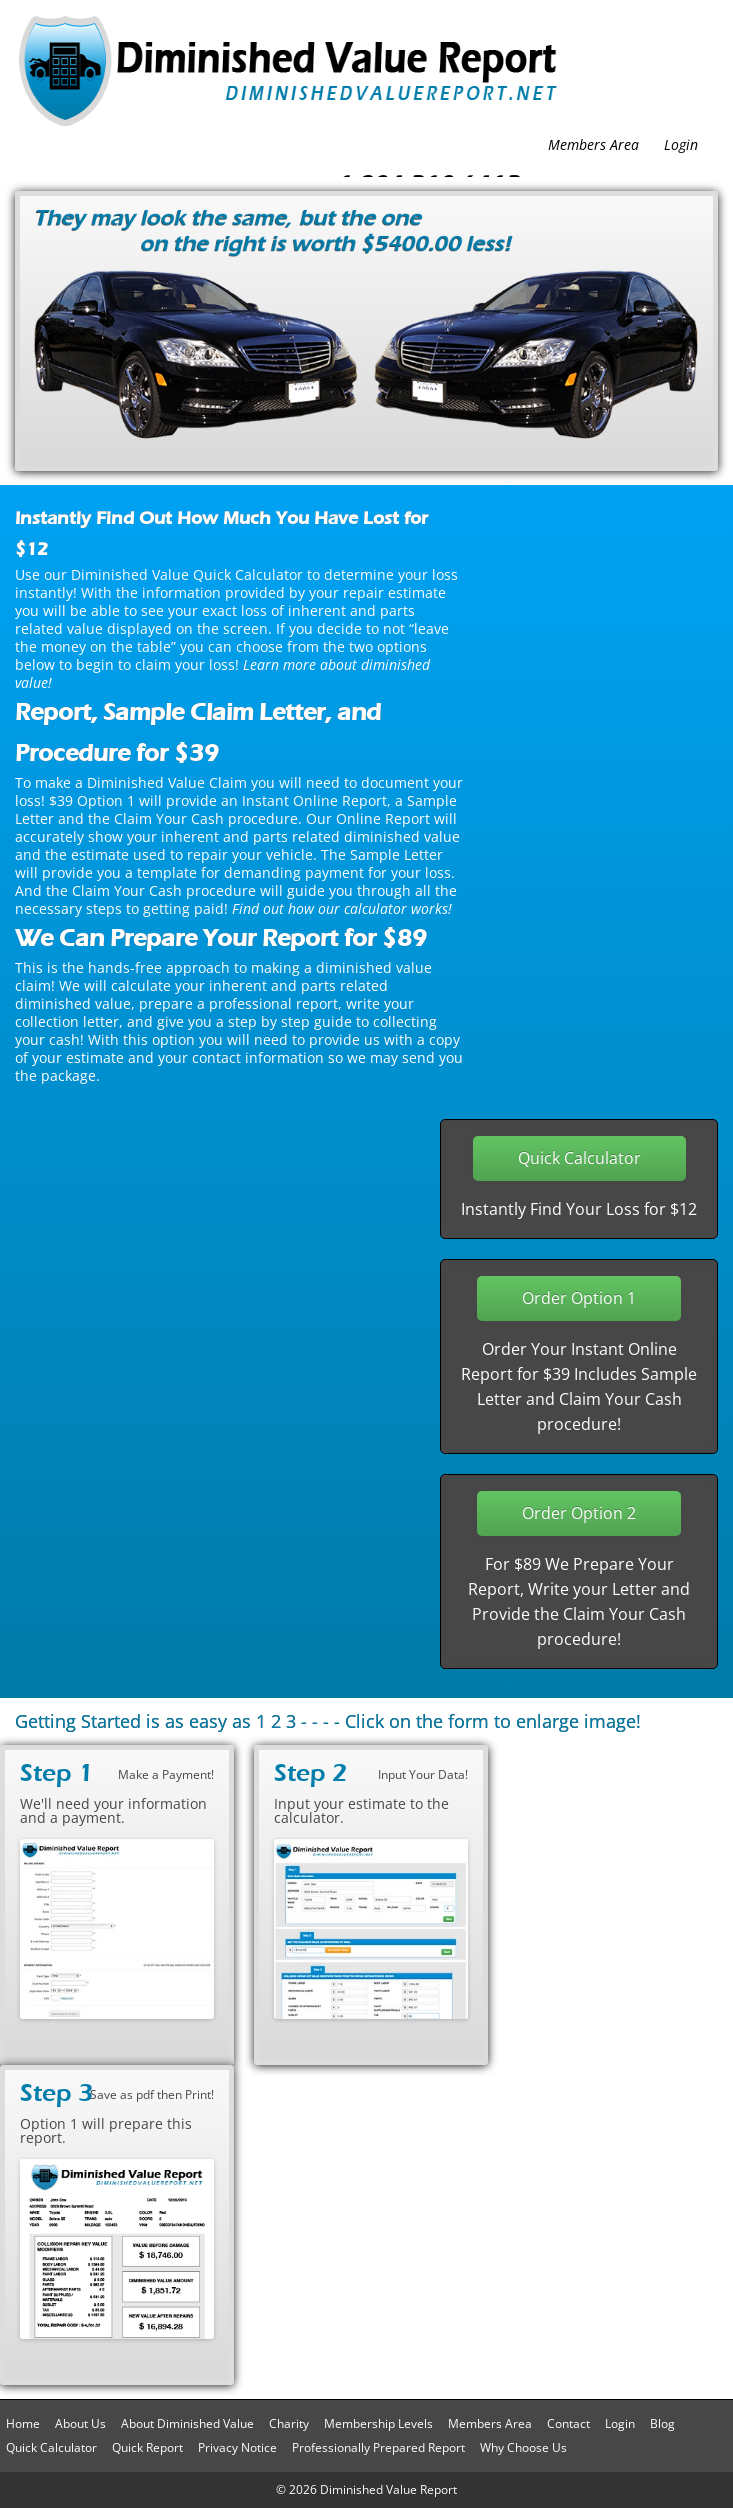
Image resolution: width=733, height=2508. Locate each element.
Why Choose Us (523, 2447)
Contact (568, 2423)
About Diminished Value (187, 2423)
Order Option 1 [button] (579, 1298)
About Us (80, 2423)
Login (681, 144)
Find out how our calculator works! (342, 908)
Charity (289, 2423)
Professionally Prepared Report (378, 2447)
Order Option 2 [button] (579, 1513)
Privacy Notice (237, 2447)
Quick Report (147, 2447)
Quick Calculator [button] (579, 1158)
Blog (662, 2423)
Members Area (593, 144)
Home (23, 2423)
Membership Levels (378, 2423)
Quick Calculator (51, 2447)
